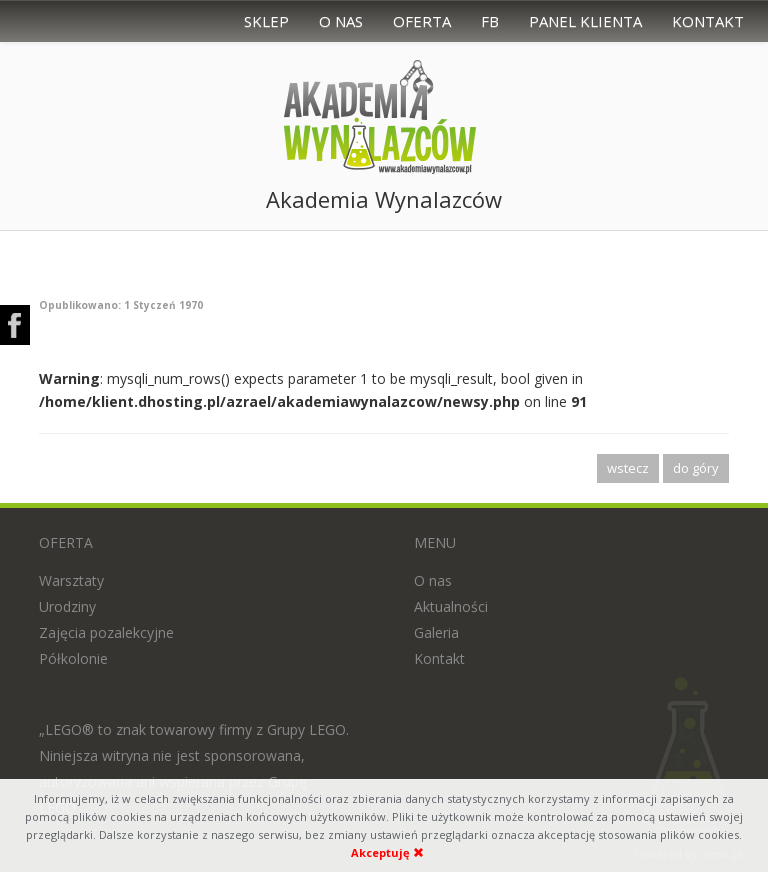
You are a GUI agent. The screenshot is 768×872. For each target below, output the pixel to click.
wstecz (628, 468)
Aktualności (451, 606)
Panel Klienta (585, 21)
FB (490, 21)
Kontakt (708, 21)
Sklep (266, 21)
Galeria (436, 632)
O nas (341, 21)
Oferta (422, 21)
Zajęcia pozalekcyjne (106, 632)
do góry (696, 468)
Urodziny (67, 606)
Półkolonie (73, 658)
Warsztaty (71, 580)
